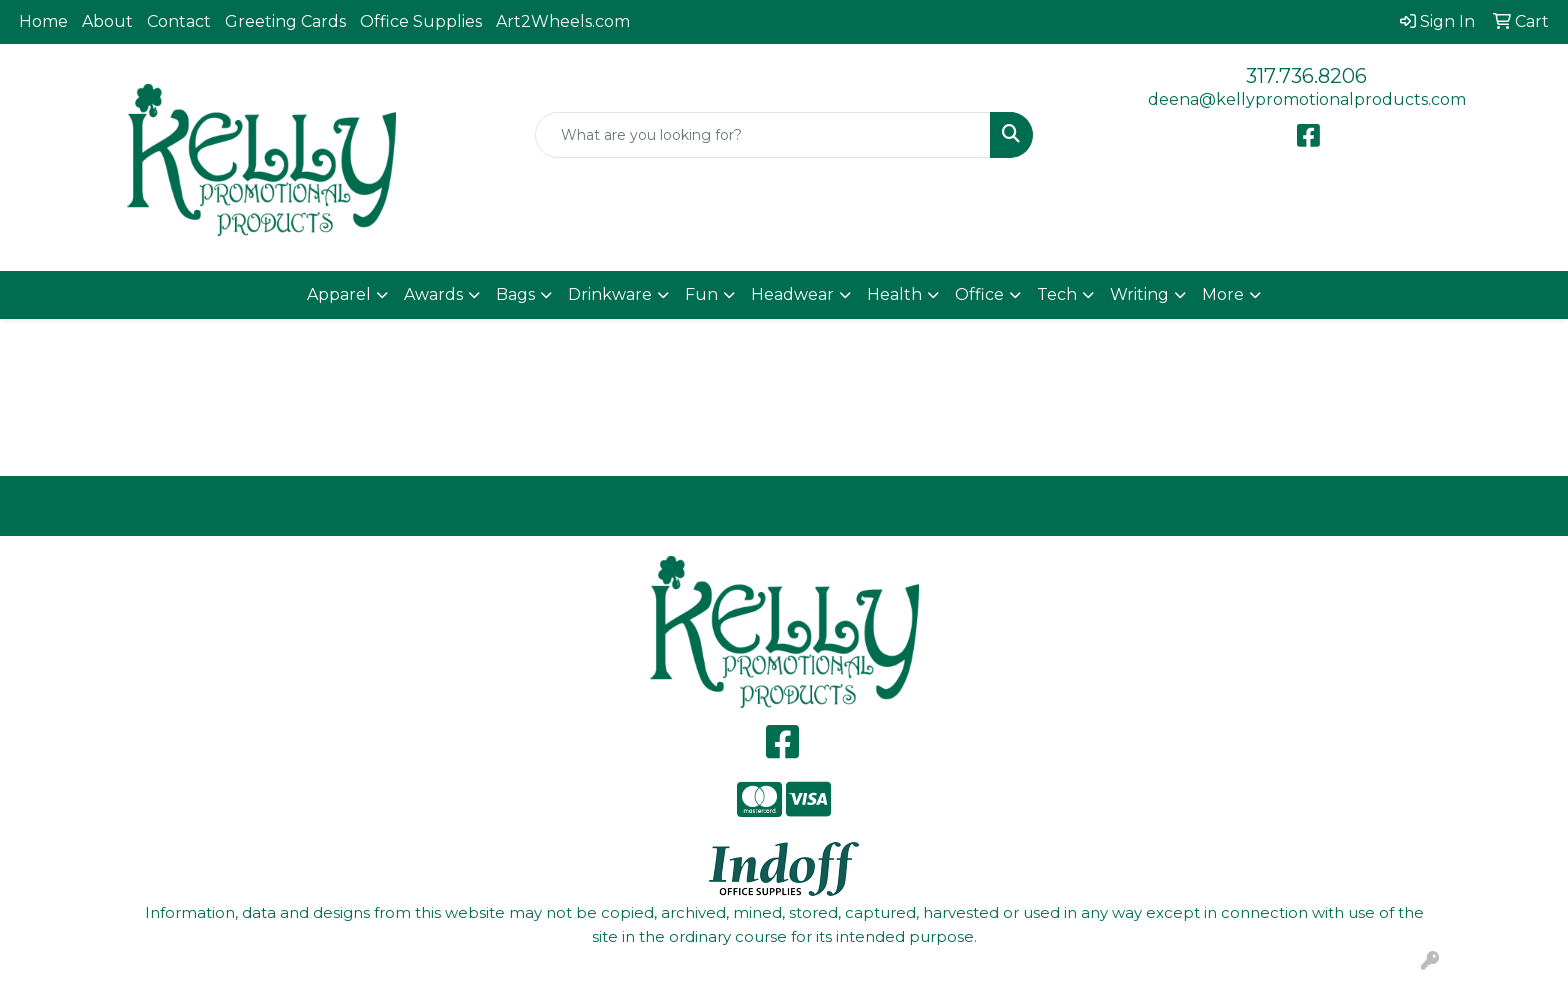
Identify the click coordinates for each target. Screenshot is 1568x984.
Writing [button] (1139, 294)
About (107, 21)
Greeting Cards (285, 21)
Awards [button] (433, 294)
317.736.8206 (1306, 76)
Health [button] (894, 294)
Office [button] (979, 294)
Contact (179, 21)
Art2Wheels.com (563, 21)
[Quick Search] (763, 135)
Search (1372, 505)
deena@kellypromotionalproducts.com (1307, 99)
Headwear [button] (792, 294)
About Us (588, 505)
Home (43, 21)
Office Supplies (421, 21)
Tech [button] (1057, 294)
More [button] (1223, 294)
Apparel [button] (339, 294)
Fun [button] (701, 294)
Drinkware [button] (610, 294)
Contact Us (980, 505)
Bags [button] (515, 294)
